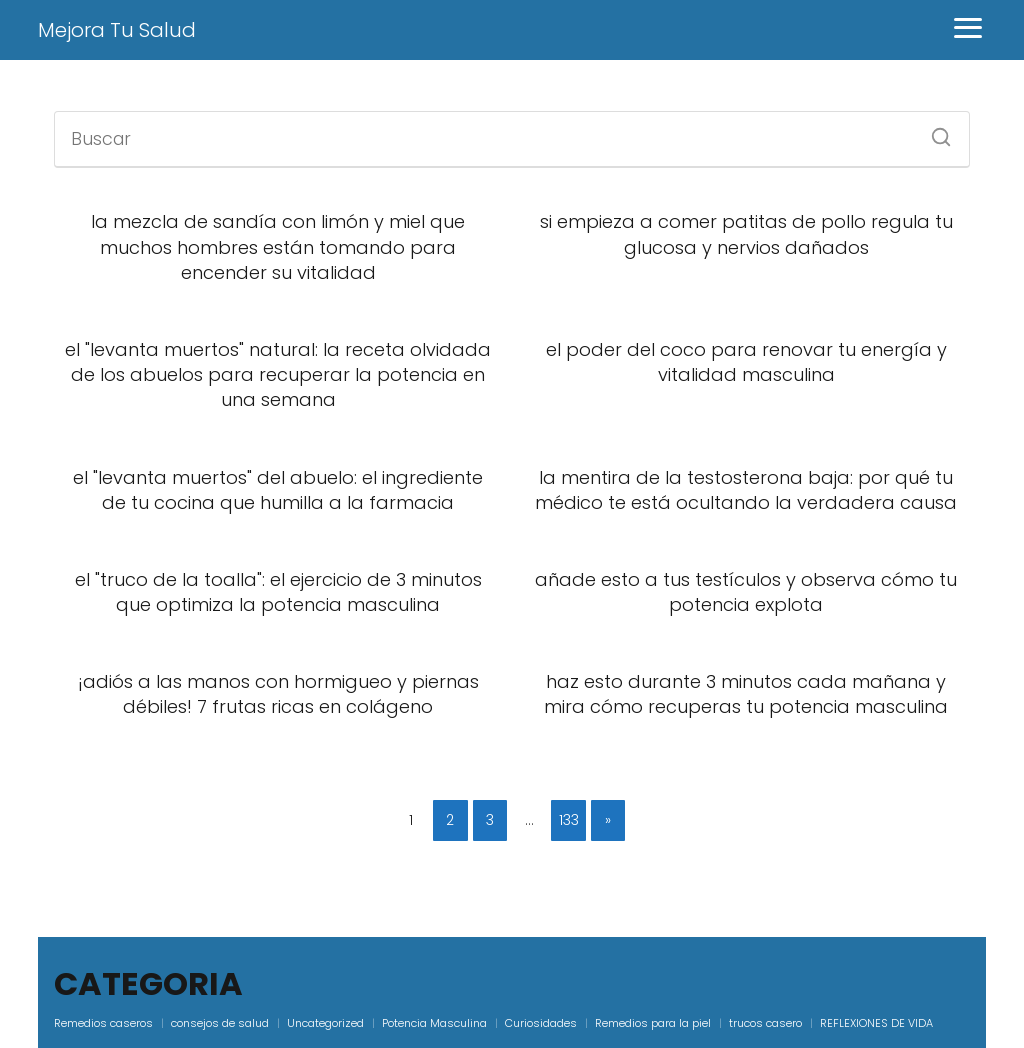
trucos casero (765, 1023)
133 (569, 820)
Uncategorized (325, 1023)
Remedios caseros (103, 1023)
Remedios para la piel (653, 1023)
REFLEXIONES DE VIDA (876, 1023)
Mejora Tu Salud (117, 30)
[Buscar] (934, 131)
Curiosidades (541, 1023)
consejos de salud (220, 1023)
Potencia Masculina (434, 1023)
